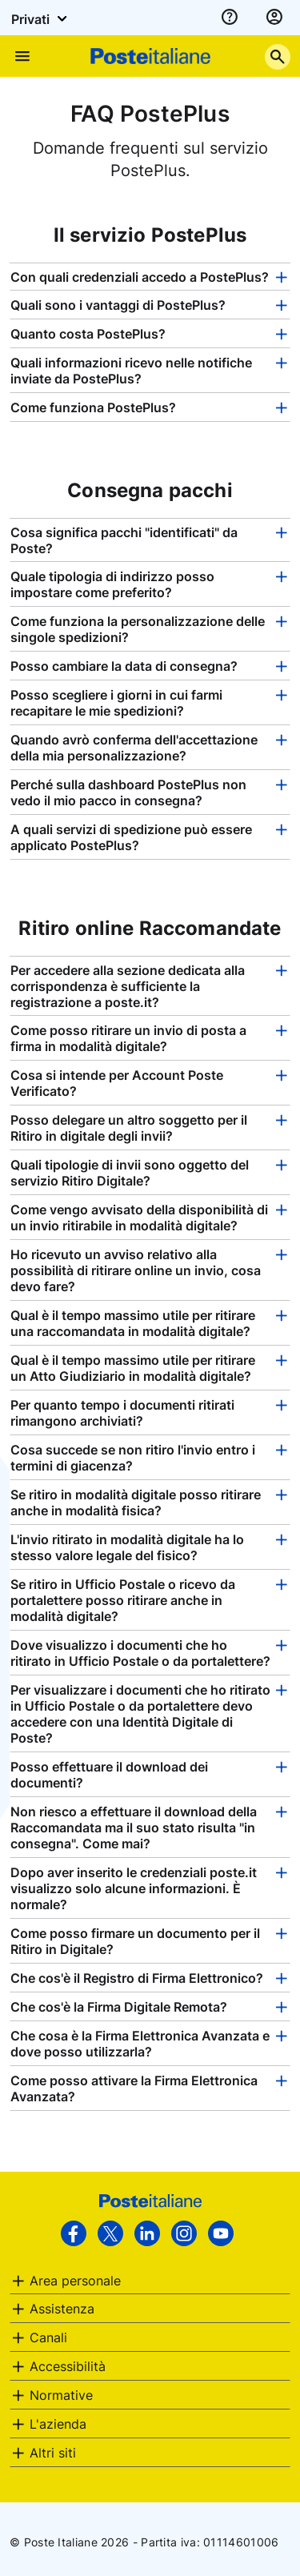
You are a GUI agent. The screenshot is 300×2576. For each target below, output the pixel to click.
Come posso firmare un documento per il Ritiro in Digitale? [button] (135, 1941)
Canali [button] (48, 2337)
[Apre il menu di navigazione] (22, 56)
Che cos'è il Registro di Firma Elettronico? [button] (136, 1978)
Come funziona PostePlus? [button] (93, 407)
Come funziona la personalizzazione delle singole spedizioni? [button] (137, 629)
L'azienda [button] (58, 2424)
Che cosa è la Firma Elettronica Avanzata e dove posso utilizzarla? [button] (140, 2044)
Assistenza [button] (62, 2309)
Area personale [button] (75, 2281)
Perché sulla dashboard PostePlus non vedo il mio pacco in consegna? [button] (128, 792)
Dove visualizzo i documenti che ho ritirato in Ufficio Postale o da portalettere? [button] (140, 1653)
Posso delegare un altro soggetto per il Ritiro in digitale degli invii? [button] (128, 1128)
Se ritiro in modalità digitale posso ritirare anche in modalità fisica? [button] (135, 1503)
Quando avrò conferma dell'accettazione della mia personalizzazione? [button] (134, 748)
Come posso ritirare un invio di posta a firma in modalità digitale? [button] (128, 1038)
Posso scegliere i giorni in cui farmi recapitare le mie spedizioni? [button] (116, 703)
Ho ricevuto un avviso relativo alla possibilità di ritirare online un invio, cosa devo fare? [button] (135, 1270)
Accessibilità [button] (68, 2366)
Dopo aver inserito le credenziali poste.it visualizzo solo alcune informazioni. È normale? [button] (133, 1888)
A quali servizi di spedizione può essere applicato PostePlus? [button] (131, 837)
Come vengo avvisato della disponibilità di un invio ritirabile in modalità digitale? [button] (139, 1218)
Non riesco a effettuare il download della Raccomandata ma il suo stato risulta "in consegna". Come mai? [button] (133, 1828)
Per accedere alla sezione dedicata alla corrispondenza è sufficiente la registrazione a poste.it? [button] (127, 986)
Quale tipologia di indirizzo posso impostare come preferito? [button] (112, 584)
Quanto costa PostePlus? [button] (88, 334)
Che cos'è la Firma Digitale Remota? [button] (118, 2007)
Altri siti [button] (53, 2453)
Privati (41, 18)
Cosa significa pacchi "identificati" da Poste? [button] (124, 540)
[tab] (150, 277)
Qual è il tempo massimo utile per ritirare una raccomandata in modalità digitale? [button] (132, 1323)
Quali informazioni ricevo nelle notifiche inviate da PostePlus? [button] (131, 371)
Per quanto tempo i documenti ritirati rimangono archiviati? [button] (122, 1413)
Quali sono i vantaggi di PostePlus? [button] (118, 305)
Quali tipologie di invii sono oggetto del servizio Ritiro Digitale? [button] (129, 1173)
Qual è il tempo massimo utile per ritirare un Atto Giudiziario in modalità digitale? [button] (132, 1368)
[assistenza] (229, 17)
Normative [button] (61, 2395)
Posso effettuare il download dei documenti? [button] (109, 1775)
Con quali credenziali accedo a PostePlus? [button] (139, 277)
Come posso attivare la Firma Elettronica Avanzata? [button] (134, 2088)
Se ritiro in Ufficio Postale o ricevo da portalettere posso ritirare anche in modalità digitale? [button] (122, 1600)
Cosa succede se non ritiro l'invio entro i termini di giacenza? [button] (132, 1458)
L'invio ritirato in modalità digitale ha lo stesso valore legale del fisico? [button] (127, 1547)
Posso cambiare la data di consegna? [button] (124, 666)
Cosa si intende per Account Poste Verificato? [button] (116, 1083)
